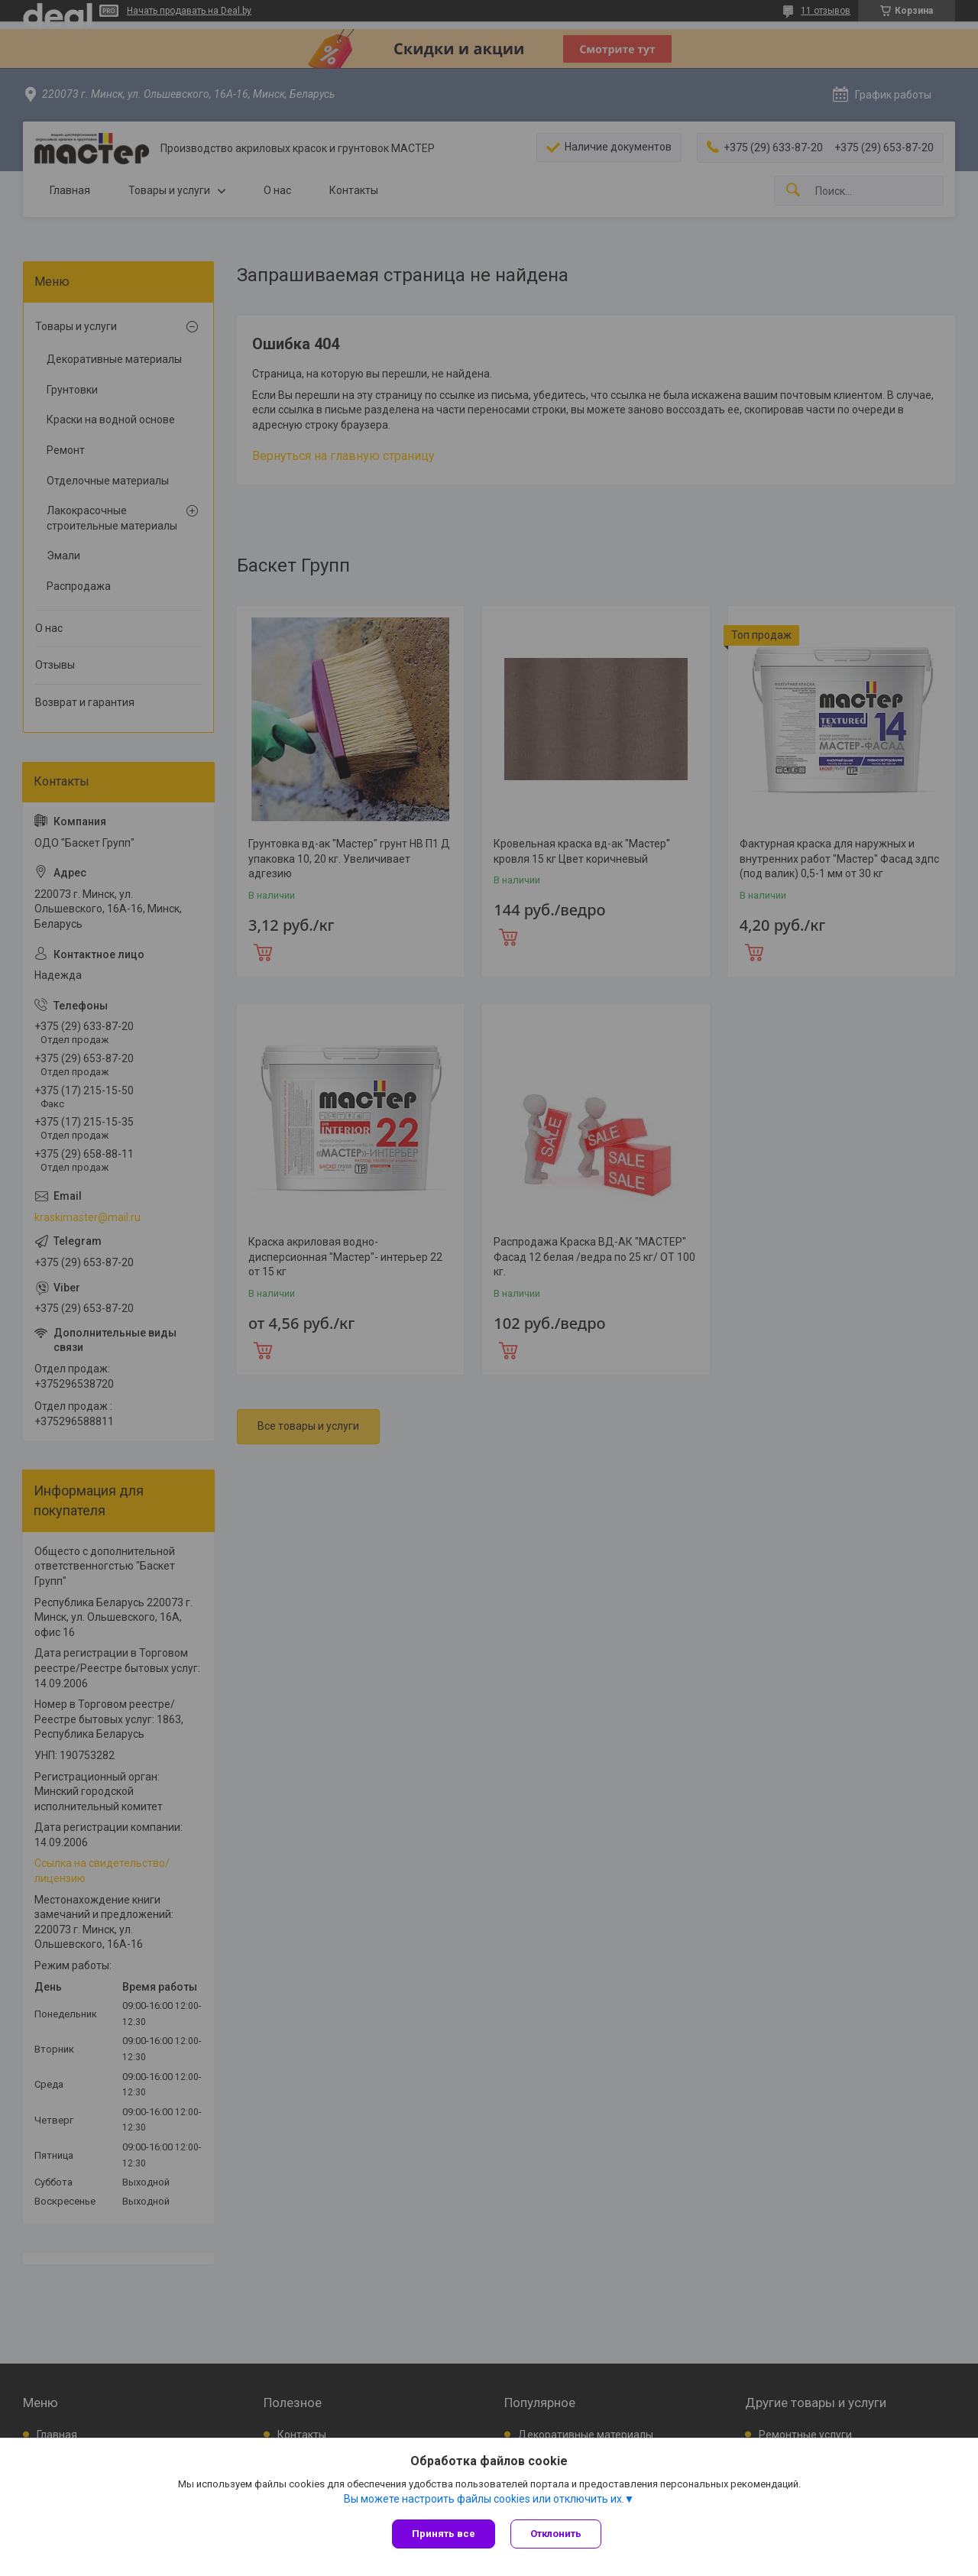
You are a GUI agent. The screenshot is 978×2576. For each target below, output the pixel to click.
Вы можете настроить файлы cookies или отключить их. (484, 2499)
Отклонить (555, 2533)
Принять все (443, 2533)
